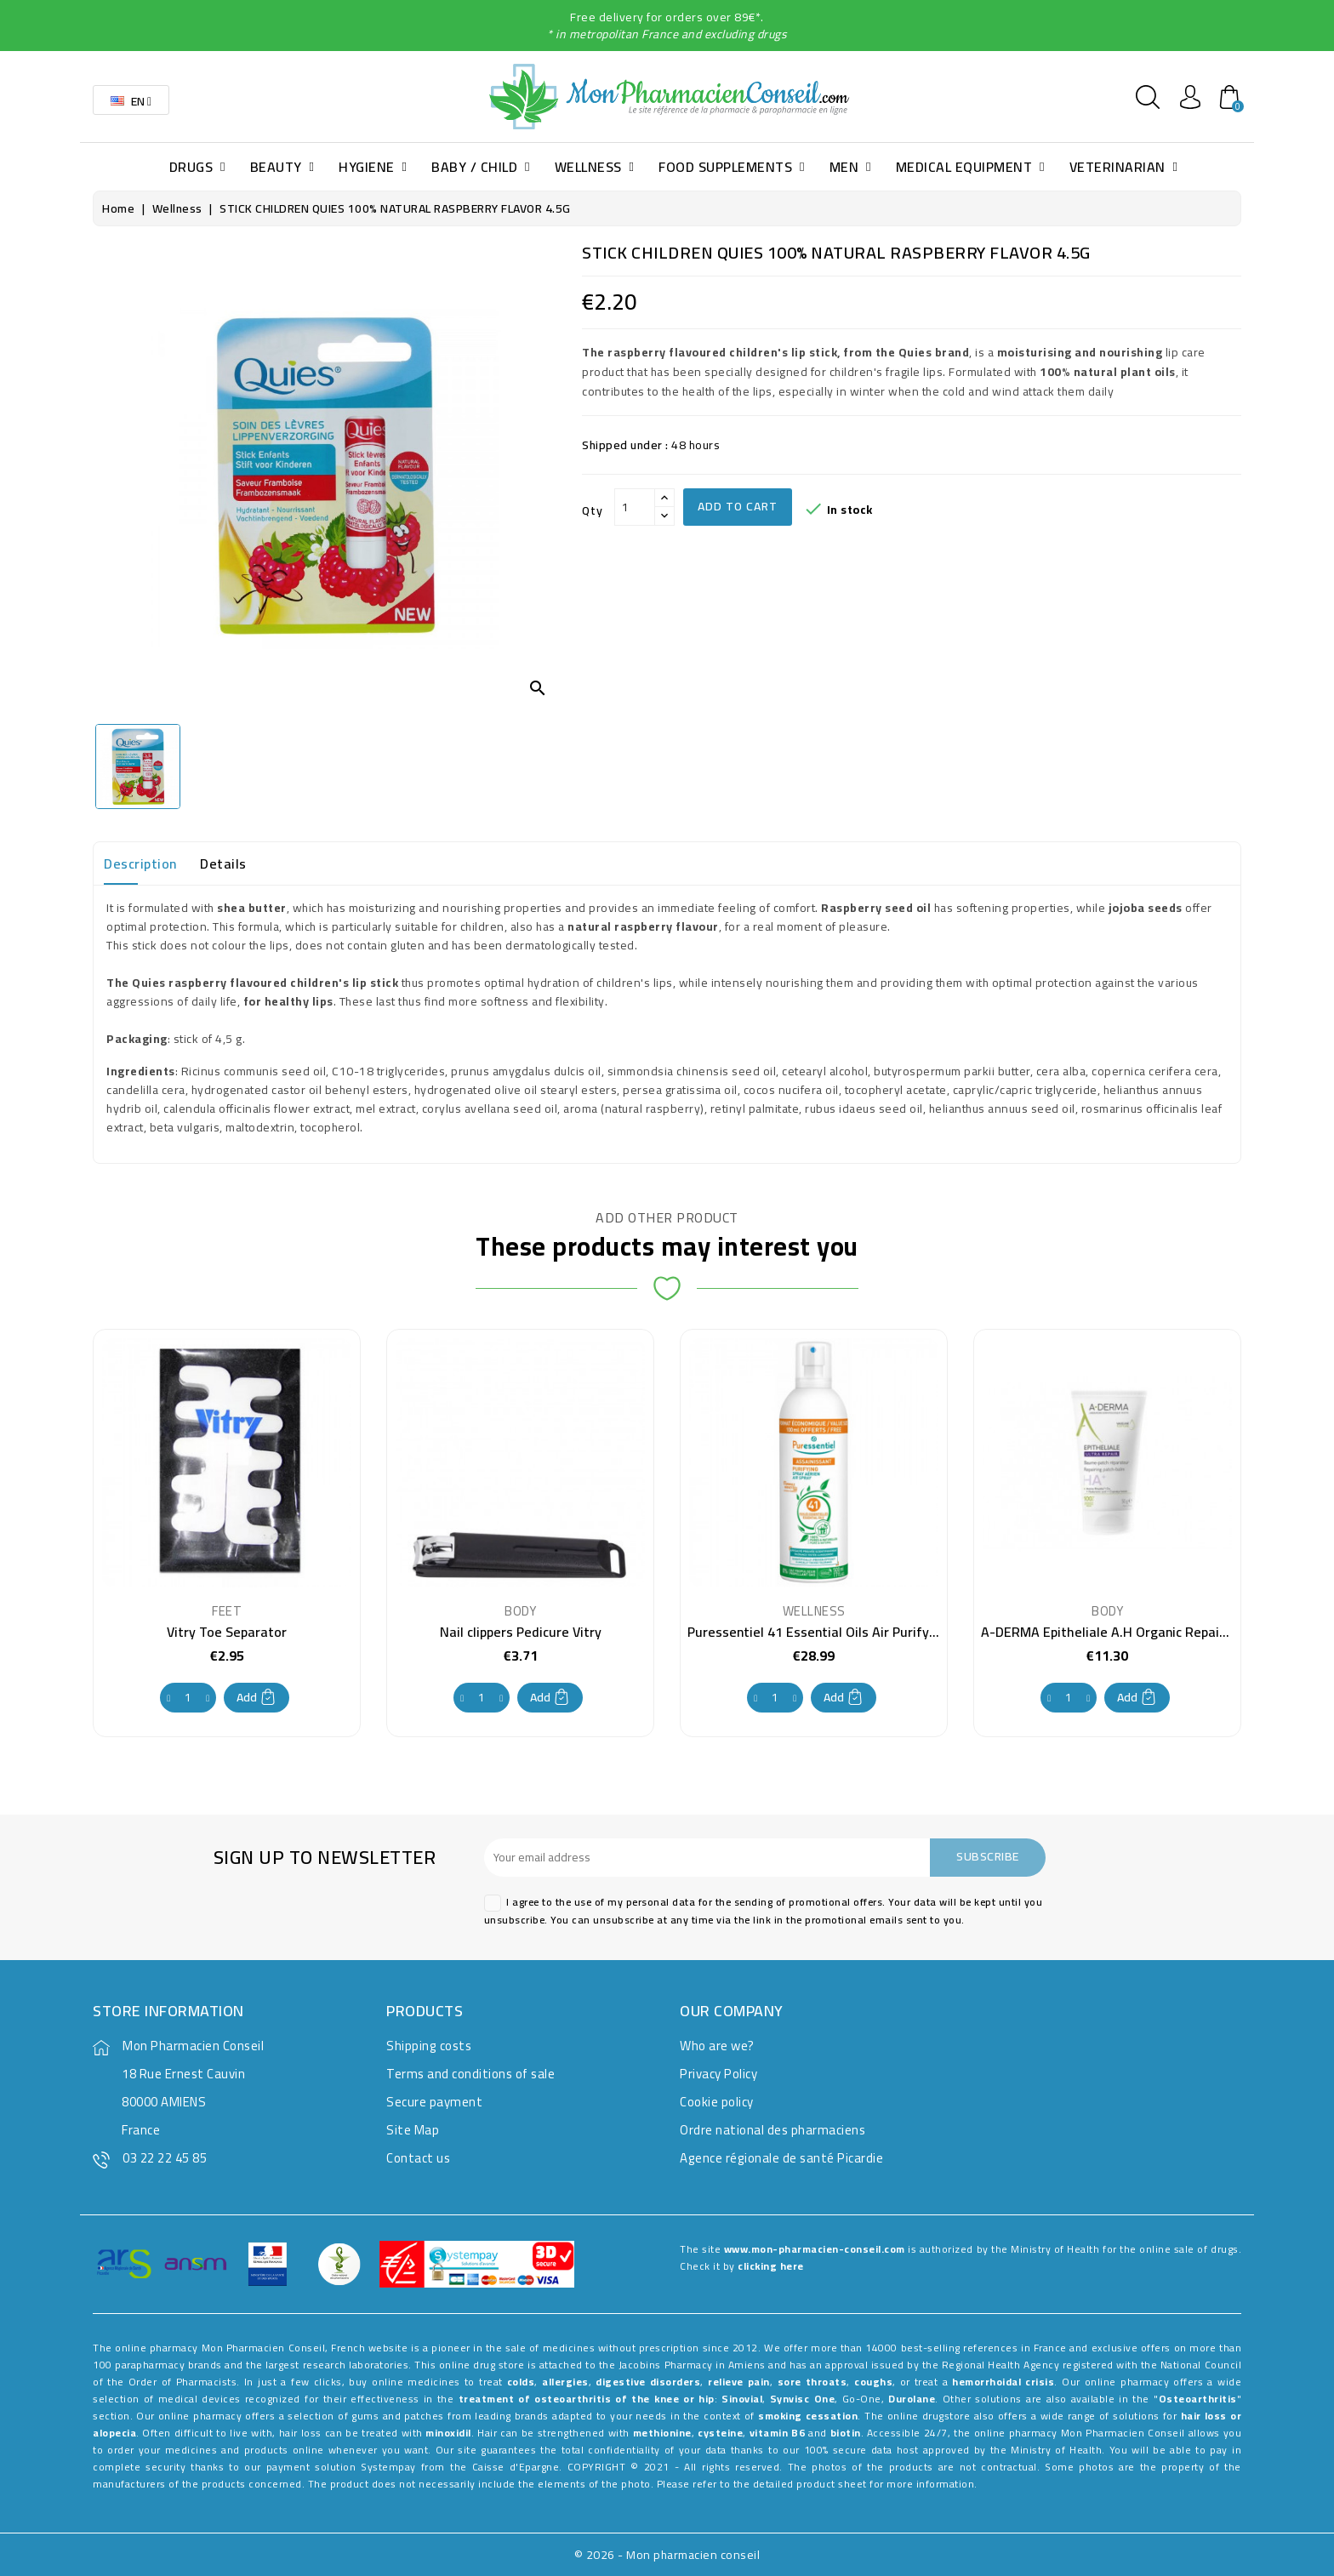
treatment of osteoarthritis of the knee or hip (587, 2398)
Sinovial (741, 2398)
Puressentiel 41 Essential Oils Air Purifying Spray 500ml (856, 1631)
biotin (845, 2432)
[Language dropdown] (131, 100)
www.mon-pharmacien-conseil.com (814, 2249)
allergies (565, 2381)
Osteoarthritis (1198, 2398)
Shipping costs (428, 2045)
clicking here (771, 2266)
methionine (662, 2432)
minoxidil (448, 2432)
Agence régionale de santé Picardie (781, 2158)
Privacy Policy (718, 2073)
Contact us (418, 2158)
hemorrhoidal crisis (1003, 2381)
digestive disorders (648, 2381)
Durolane (911, 2398)
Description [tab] (140, 863)
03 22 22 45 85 (165, 2158)
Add (256, 1697)
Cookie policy (717, 2101)
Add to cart (738, 506)
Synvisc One (802, 2398)
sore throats (812, 2381)
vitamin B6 (777, 2432)
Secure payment (434, 2101)
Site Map (412, 2129)
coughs (873, 2381)
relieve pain (739, 2381)
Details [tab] (223, 863)
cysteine (720, 2432)
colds (521, 2381)
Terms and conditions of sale (470, 2073)
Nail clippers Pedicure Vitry (520, 1631)
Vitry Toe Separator (227, 1631)
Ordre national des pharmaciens (772, 2129)
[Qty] (634, 507)
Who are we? (717, 2045)
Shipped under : (625, 444)
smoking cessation (808, 2415)
